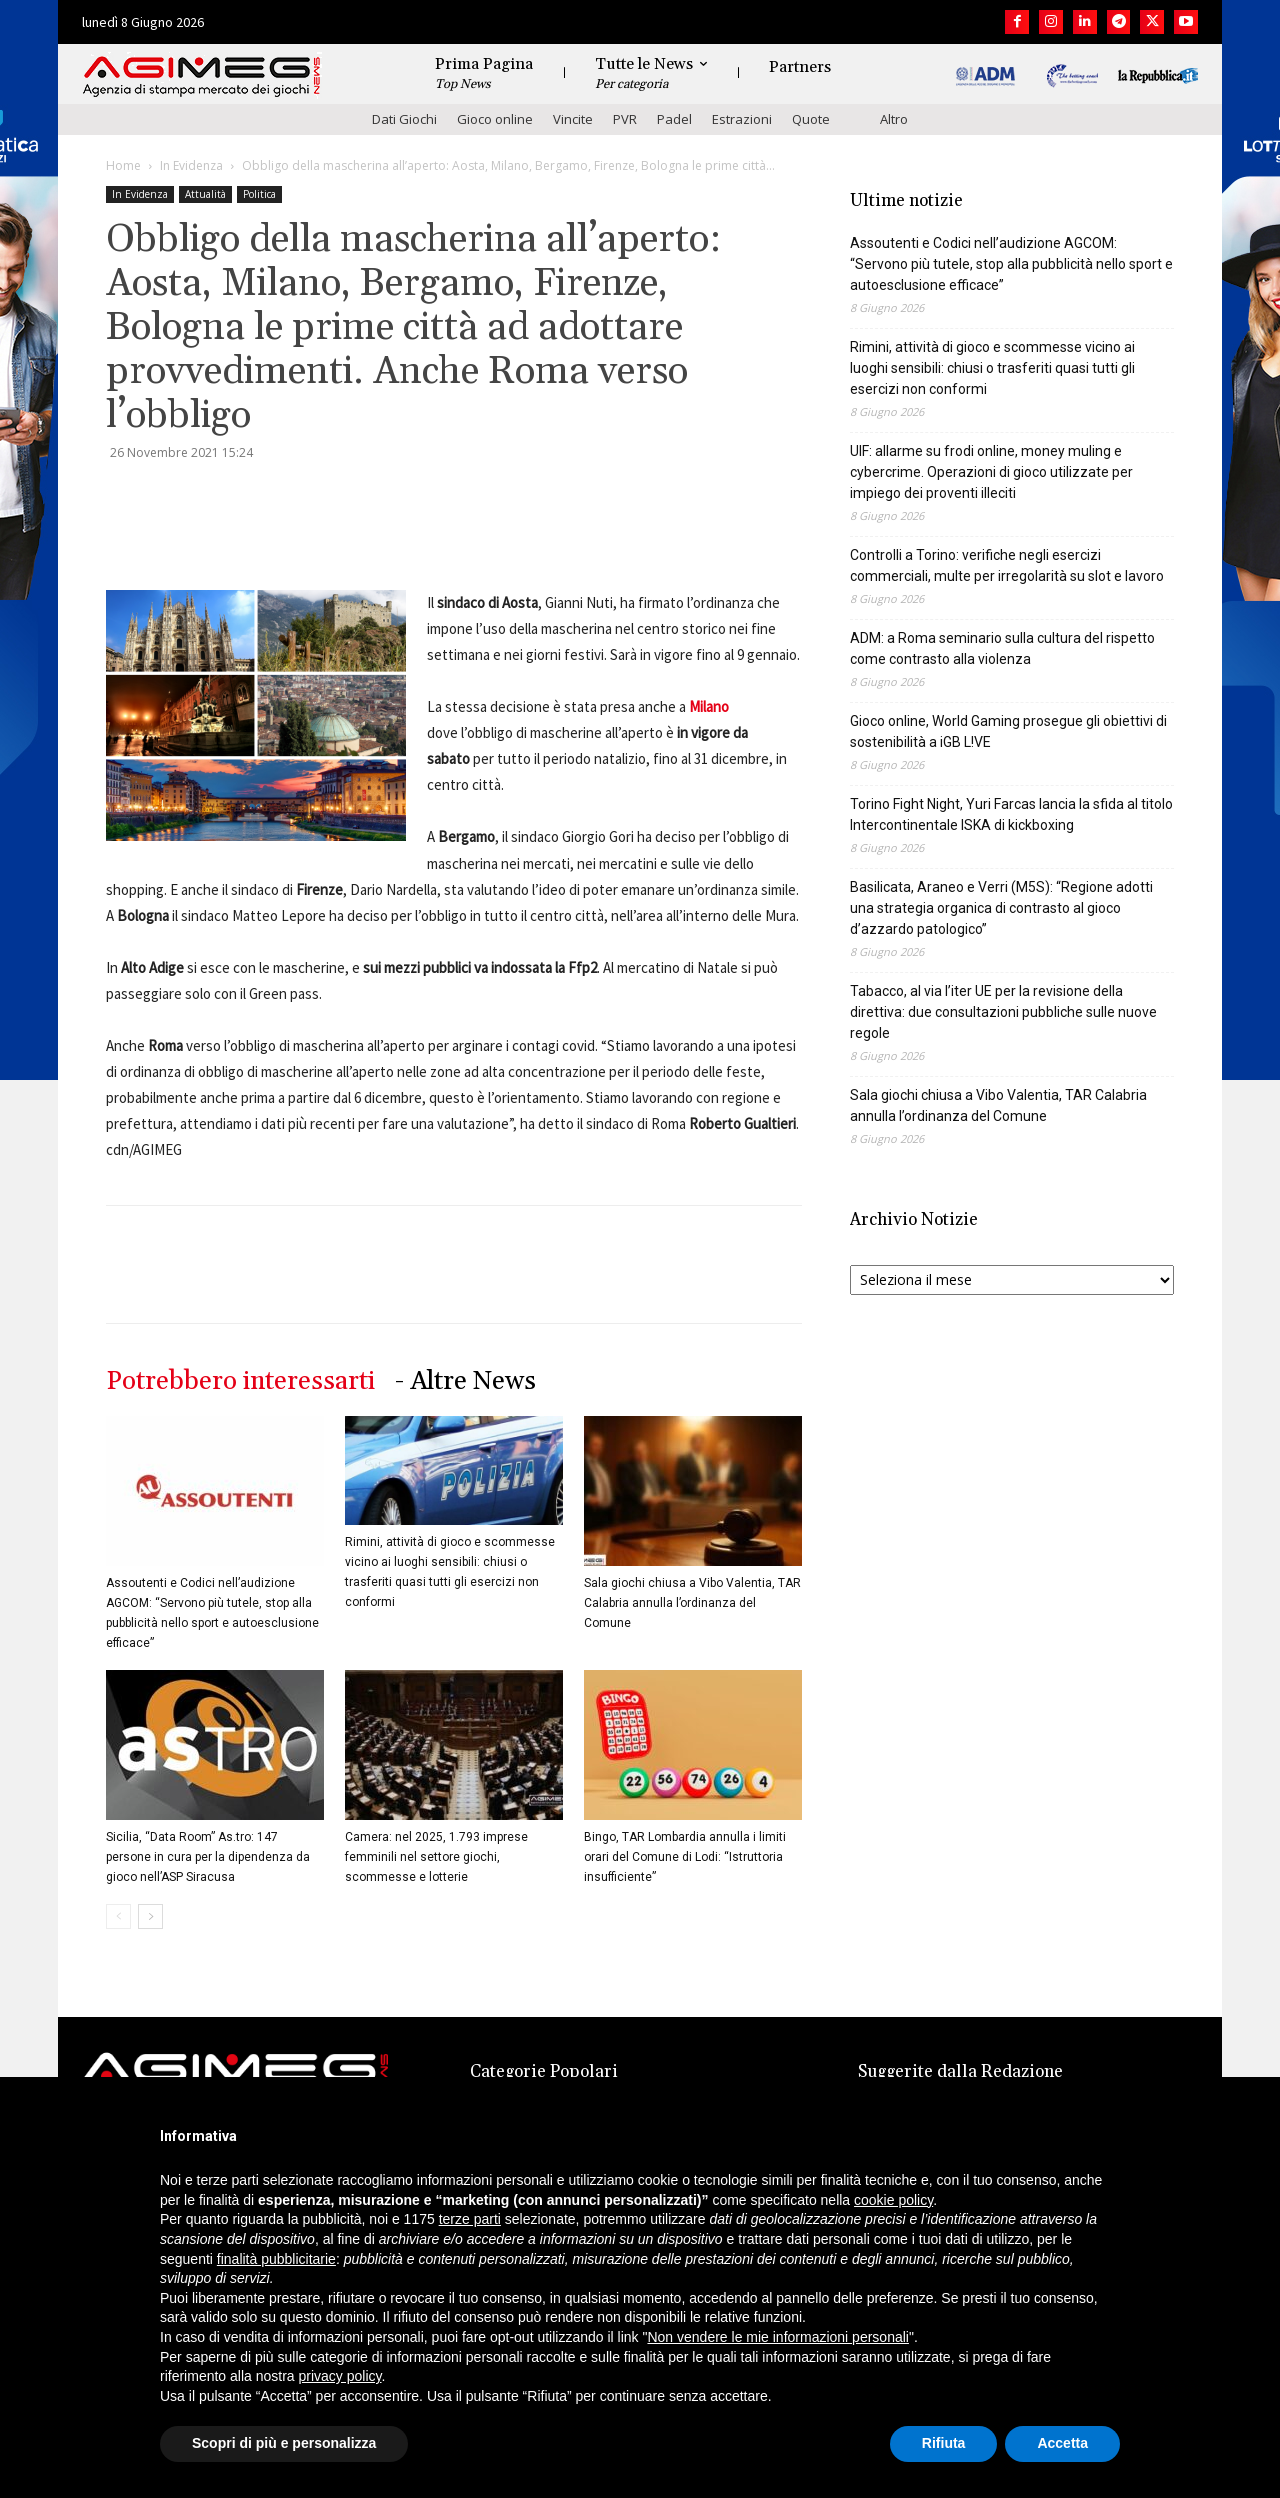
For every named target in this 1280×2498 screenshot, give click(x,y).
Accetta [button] (1062, 2443)
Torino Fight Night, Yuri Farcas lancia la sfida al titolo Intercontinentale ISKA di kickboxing (1011, 814)
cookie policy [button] (893, 2200)
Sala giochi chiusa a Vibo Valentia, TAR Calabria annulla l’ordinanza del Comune (692, 1603)
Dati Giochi (404, 119)
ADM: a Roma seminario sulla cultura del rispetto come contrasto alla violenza (1002, 648)
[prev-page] (118, 1916)
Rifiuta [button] (944, 2443)
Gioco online (495, 119)
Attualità (205, 194)
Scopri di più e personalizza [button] (284, 2443)
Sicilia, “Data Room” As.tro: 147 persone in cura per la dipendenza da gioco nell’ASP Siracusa (208, 1857)
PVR (625, 119)
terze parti (470, 2219)
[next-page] (150, 1916)
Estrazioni (742, 119)
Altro (894, 119)
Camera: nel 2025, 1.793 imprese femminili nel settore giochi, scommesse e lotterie (436, 1857)
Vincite (573, 119)
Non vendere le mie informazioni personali (777, 2337)
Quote (811, 119)
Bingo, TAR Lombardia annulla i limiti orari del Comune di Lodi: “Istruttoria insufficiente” (685, 1857)
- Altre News (465, 1381)
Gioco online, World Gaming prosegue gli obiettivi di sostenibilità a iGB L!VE (1008, 731)
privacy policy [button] (340, 2376)
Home (123, 165)
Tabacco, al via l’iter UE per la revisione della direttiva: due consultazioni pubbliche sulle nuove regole (1003, 1012)
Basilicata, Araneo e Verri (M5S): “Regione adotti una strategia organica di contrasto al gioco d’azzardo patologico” (1001, 908)
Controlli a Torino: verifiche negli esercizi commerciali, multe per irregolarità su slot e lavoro (1007, 565)
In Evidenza (191, 165)
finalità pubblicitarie (276, 2259)
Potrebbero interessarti (240, 1381)
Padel (674, 119)
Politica (259, 194)
